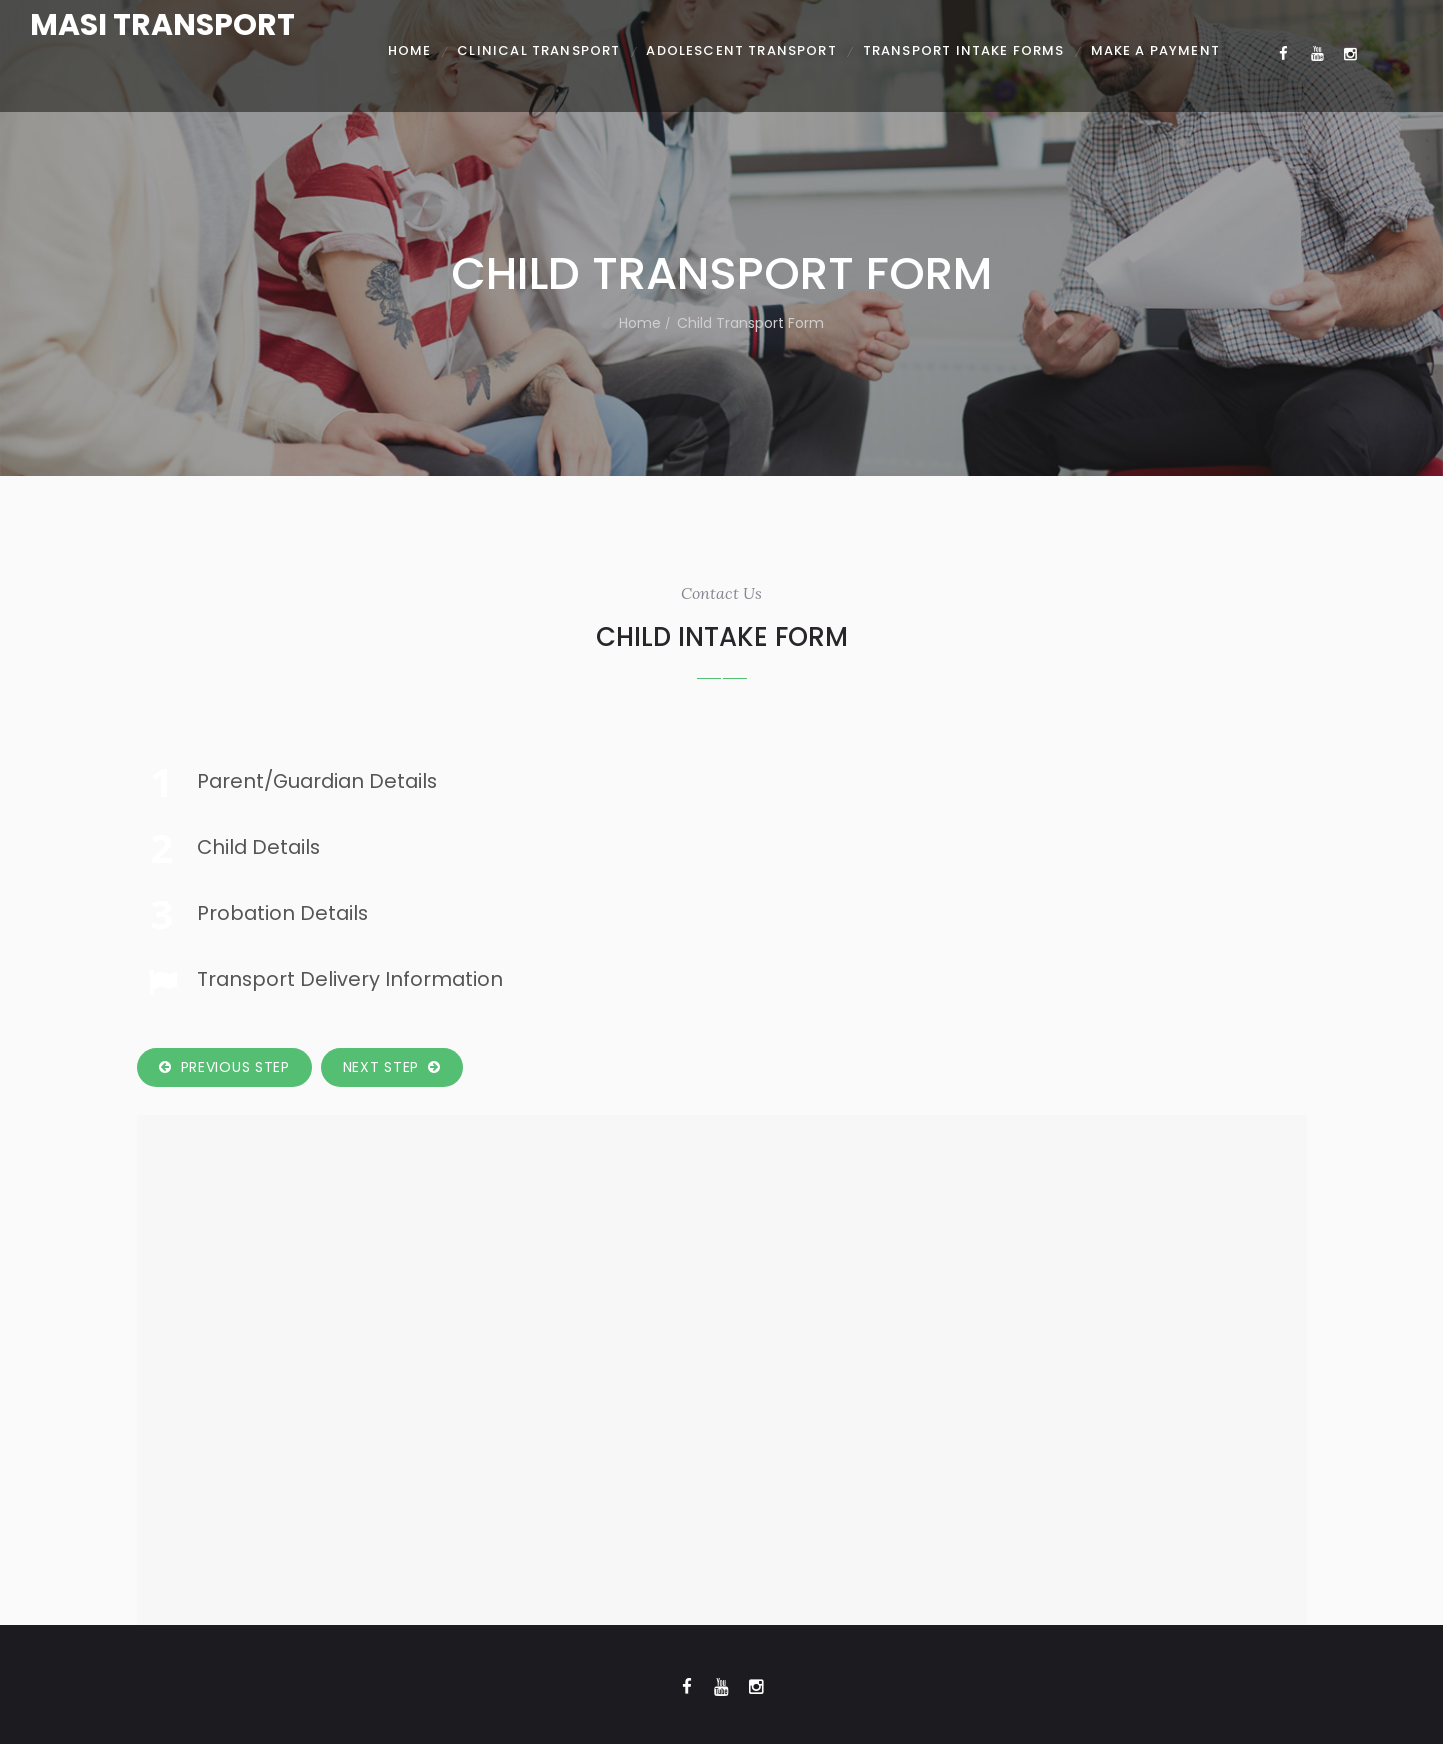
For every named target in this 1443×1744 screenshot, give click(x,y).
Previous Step (224, 1067)
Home (640, 323)
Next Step (392, 1067)
